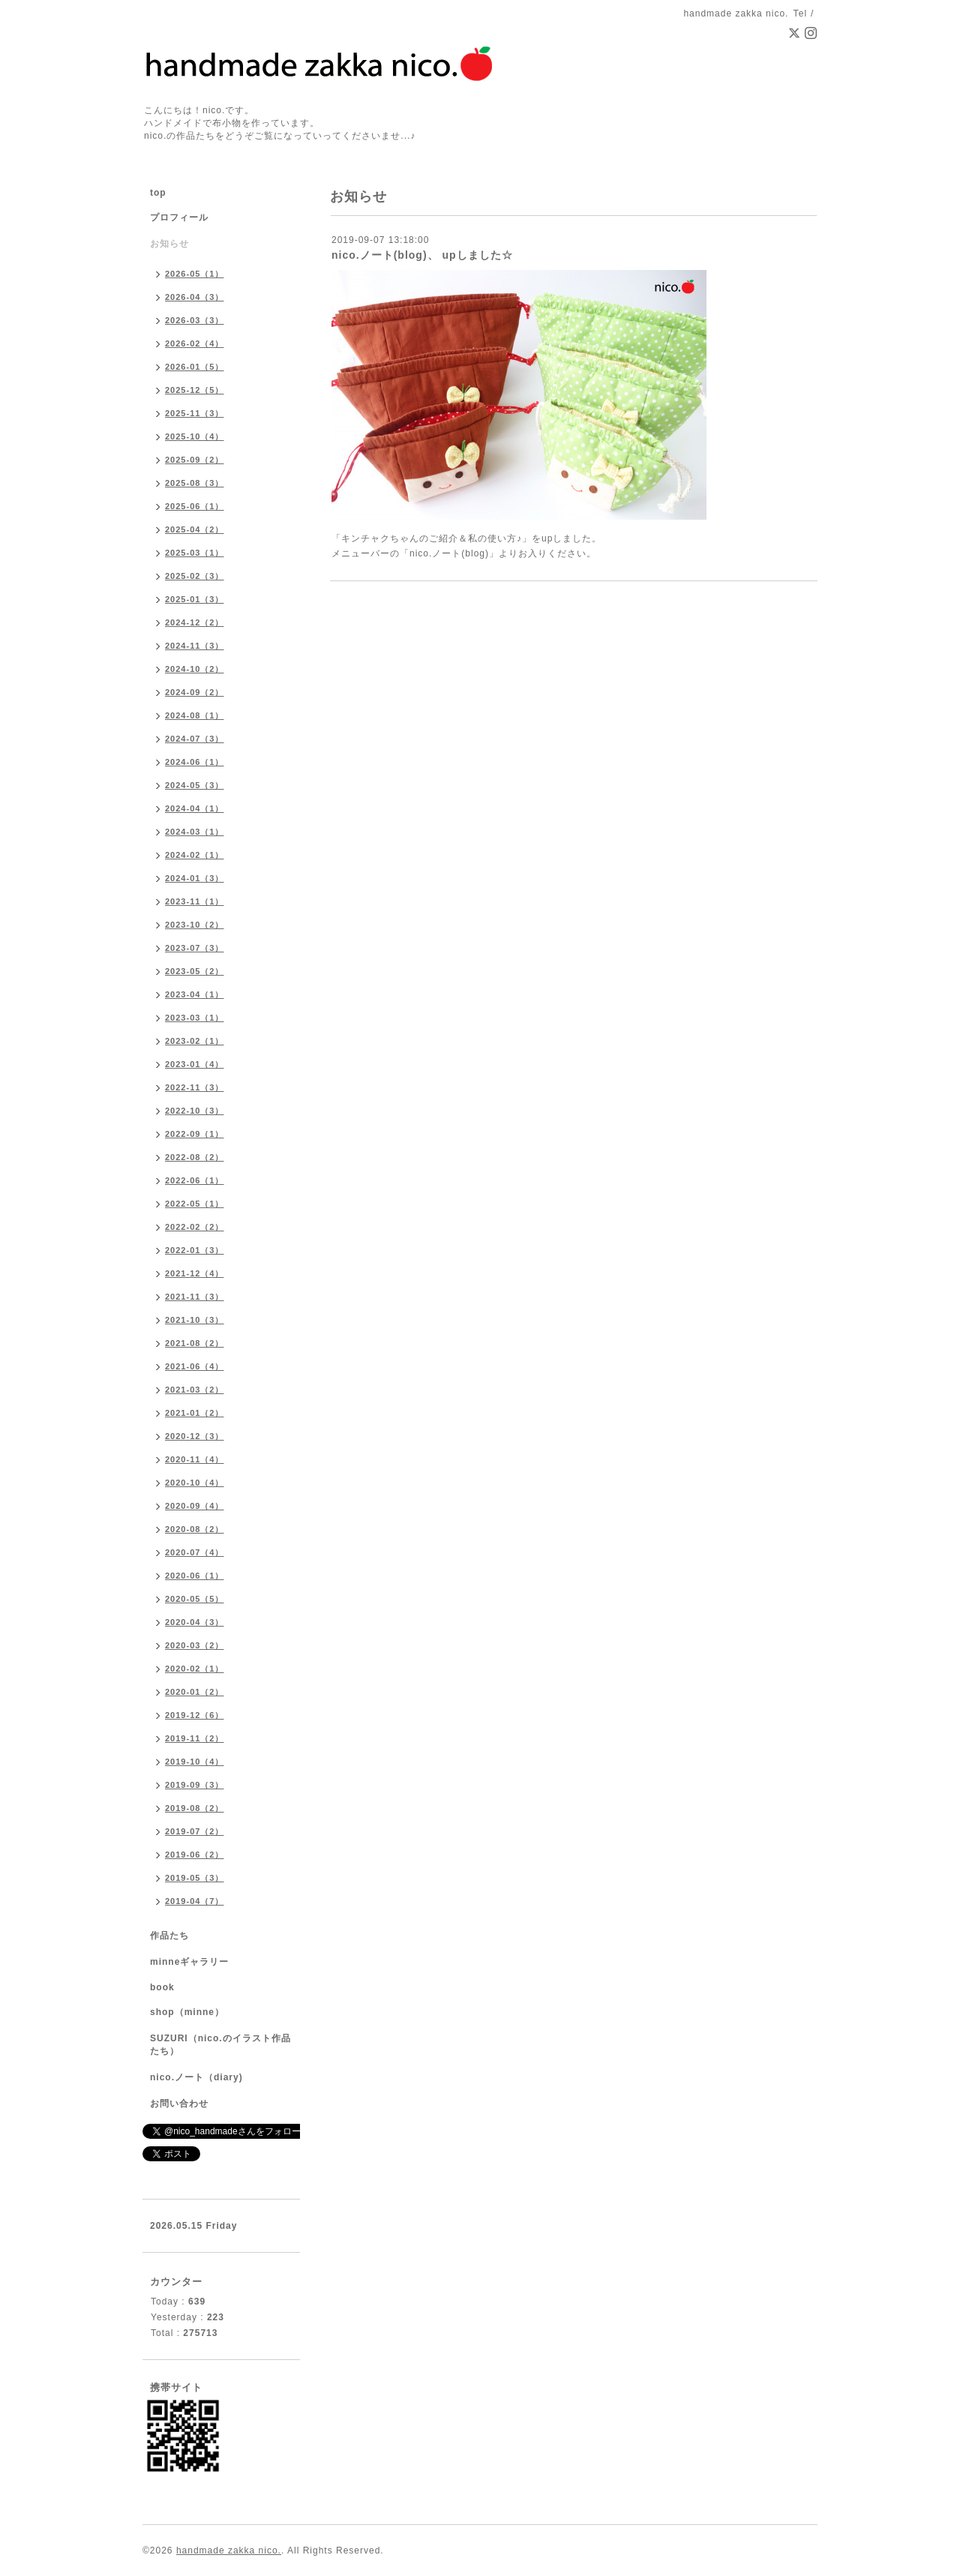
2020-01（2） (194, 1691)
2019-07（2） (194, 1831)
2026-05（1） (194, 273)
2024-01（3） (194, 878)
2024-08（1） (194, 715)
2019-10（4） (194, 1761)
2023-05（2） (194, 971)
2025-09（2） (194, 459)
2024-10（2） (194, 668)
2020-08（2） (194, 1529)
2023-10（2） (194, 924)
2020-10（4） (194, 1482)
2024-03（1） (194, 831)
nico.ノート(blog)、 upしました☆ (422, 255)
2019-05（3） (194, 1877)
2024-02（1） (194, 854)
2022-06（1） (194, 1180)
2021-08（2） (194, 1343)
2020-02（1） (194, 1668)
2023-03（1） (194, 1017)
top (158, 192)
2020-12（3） (194, 1436)
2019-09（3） (194, 1784)
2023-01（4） (194, 1064)
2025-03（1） (194, 552)
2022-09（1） (194, 1133)
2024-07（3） (194, 738)
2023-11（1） (194, 901)
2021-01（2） (194, 1412)
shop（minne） (187, 2012)
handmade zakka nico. (228, 2550)
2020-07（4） (194, 1552)
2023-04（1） (194, 994)
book (162, 1987)
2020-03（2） (194, 1645)
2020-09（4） (194, 1505)
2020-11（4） (194, 1459)
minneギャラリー (189, 1962)
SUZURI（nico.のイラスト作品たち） (220, 2044)
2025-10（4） (194, 436)
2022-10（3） (194, 1110)
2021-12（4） (194, 1273)
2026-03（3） (194, 320)
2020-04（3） (194, 1622)
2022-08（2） (194, 1157)
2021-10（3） (194, 1319)
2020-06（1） (194, 1575)
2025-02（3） (194, 575)
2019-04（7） (194, 1901)
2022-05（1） (194, 1203)
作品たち (169, 1935)
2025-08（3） (194, 482)
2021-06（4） (194, 1366)
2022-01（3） (194, 1250)
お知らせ (169, 243)
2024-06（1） (194, 761)
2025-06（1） (194, 506)
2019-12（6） (194, 1715)
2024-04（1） (194, 808)
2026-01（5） (194, 366)
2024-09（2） (194, 692)
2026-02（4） (194, 343)
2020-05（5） (194, 1598)
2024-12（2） (194, 622)
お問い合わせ (179, 2103)
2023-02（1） (194, 1040)
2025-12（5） (194, 389)
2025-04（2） (194, 529)
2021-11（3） (194, 1296)
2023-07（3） (194, 947)
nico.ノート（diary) (196, 2077)
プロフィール (179, 217)
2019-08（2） (194, 1808)
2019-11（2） (194, 1738)
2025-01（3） (194, 599)
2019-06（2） (194, 1854)
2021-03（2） (194, 1389)
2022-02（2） (194, 1226)
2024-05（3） (194, 785)
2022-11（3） (194, 1087)
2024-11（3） (194, 645)
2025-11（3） (194, 413)
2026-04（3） (194, 296)
